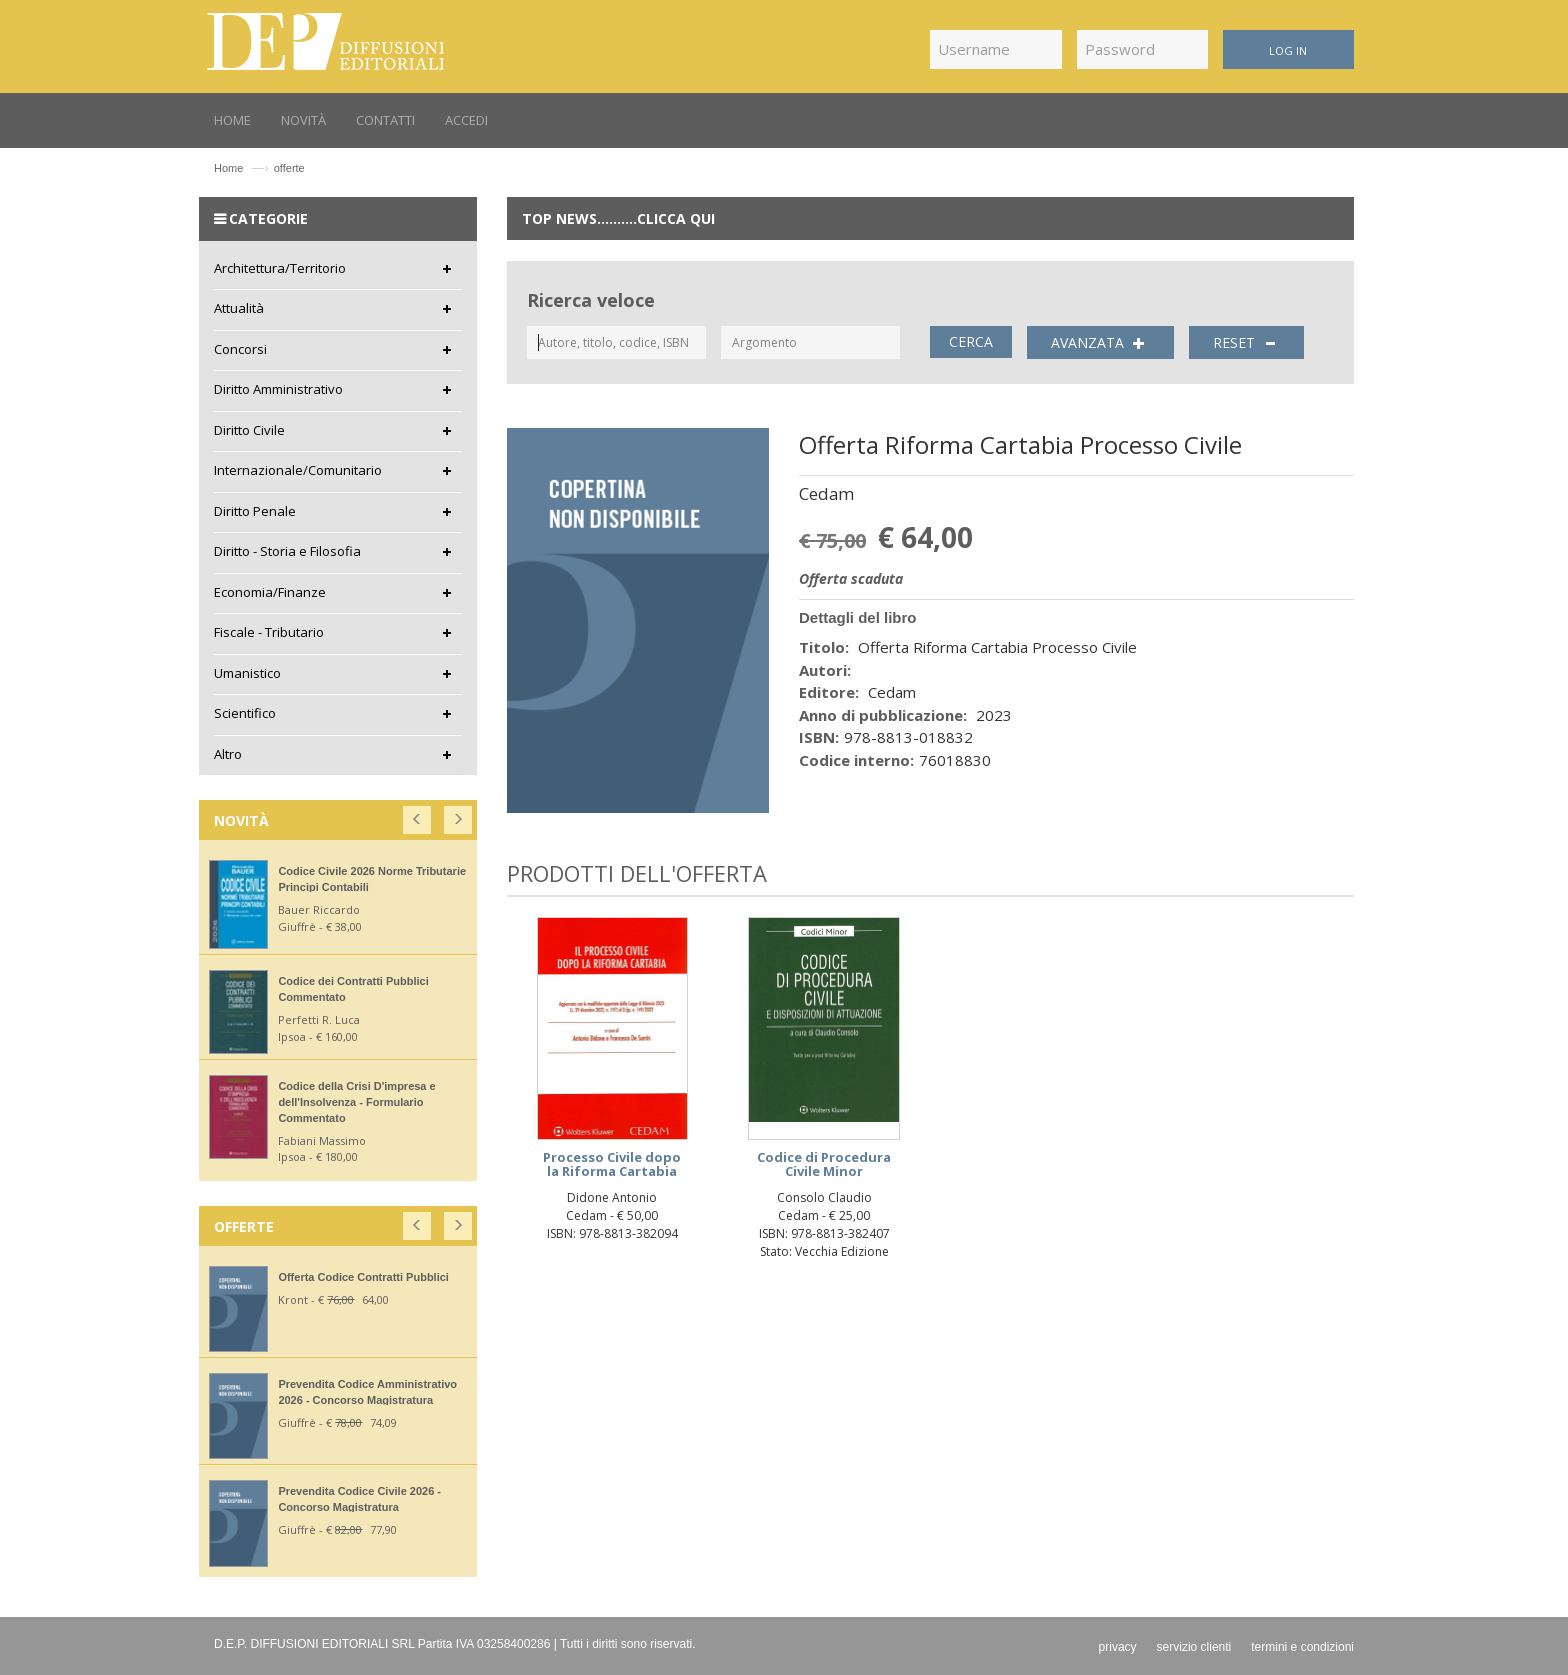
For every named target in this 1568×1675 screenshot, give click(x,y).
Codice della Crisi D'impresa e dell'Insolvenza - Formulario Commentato (356, 1102)
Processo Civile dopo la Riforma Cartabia (612, 1164)
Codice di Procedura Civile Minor (824, 1164)
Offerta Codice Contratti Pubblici (363, 1277)
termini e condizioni (1302, 1647)
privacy (1118, 1647)
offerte (289, 168)
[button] (418, 815)
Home (228, 168)
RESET (1247, 343)
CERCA (971, 341)
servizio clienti (1194, 1647)
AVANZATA (1100, 343)
